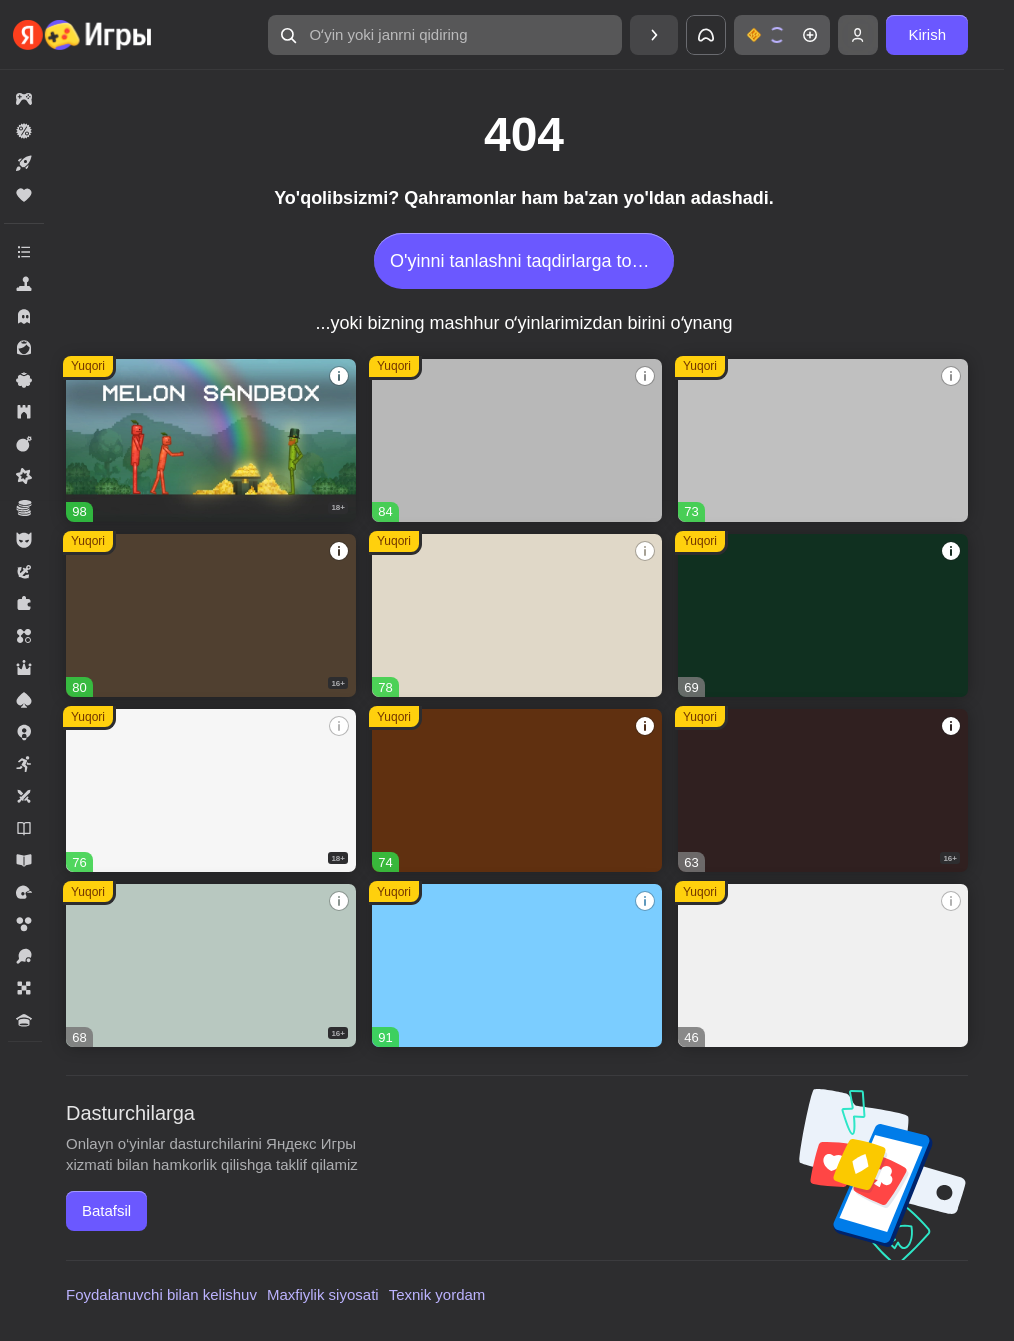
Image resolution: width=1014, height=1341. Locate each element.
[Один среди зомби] (823, 790)
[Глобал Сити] (517, 790)
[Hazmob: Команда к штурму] (211, 615)
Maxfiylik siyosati (323, 1294)
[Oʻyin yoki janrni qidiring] (445, 35)
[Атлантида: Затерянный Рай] (517, 615)
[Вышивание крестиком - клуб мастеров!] (517, 440)
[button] (445, 35)
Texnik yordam (437, 1294)
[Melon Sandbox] (211, 440)
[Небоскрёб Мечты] (823, 965)
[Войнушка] (823, 440)
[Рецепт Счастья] (517, 965)
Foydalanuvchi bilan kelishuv (161, 1294)
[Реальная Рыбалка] (823, 615)
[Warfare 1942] (211, 790)
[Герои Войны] (211, 965)
